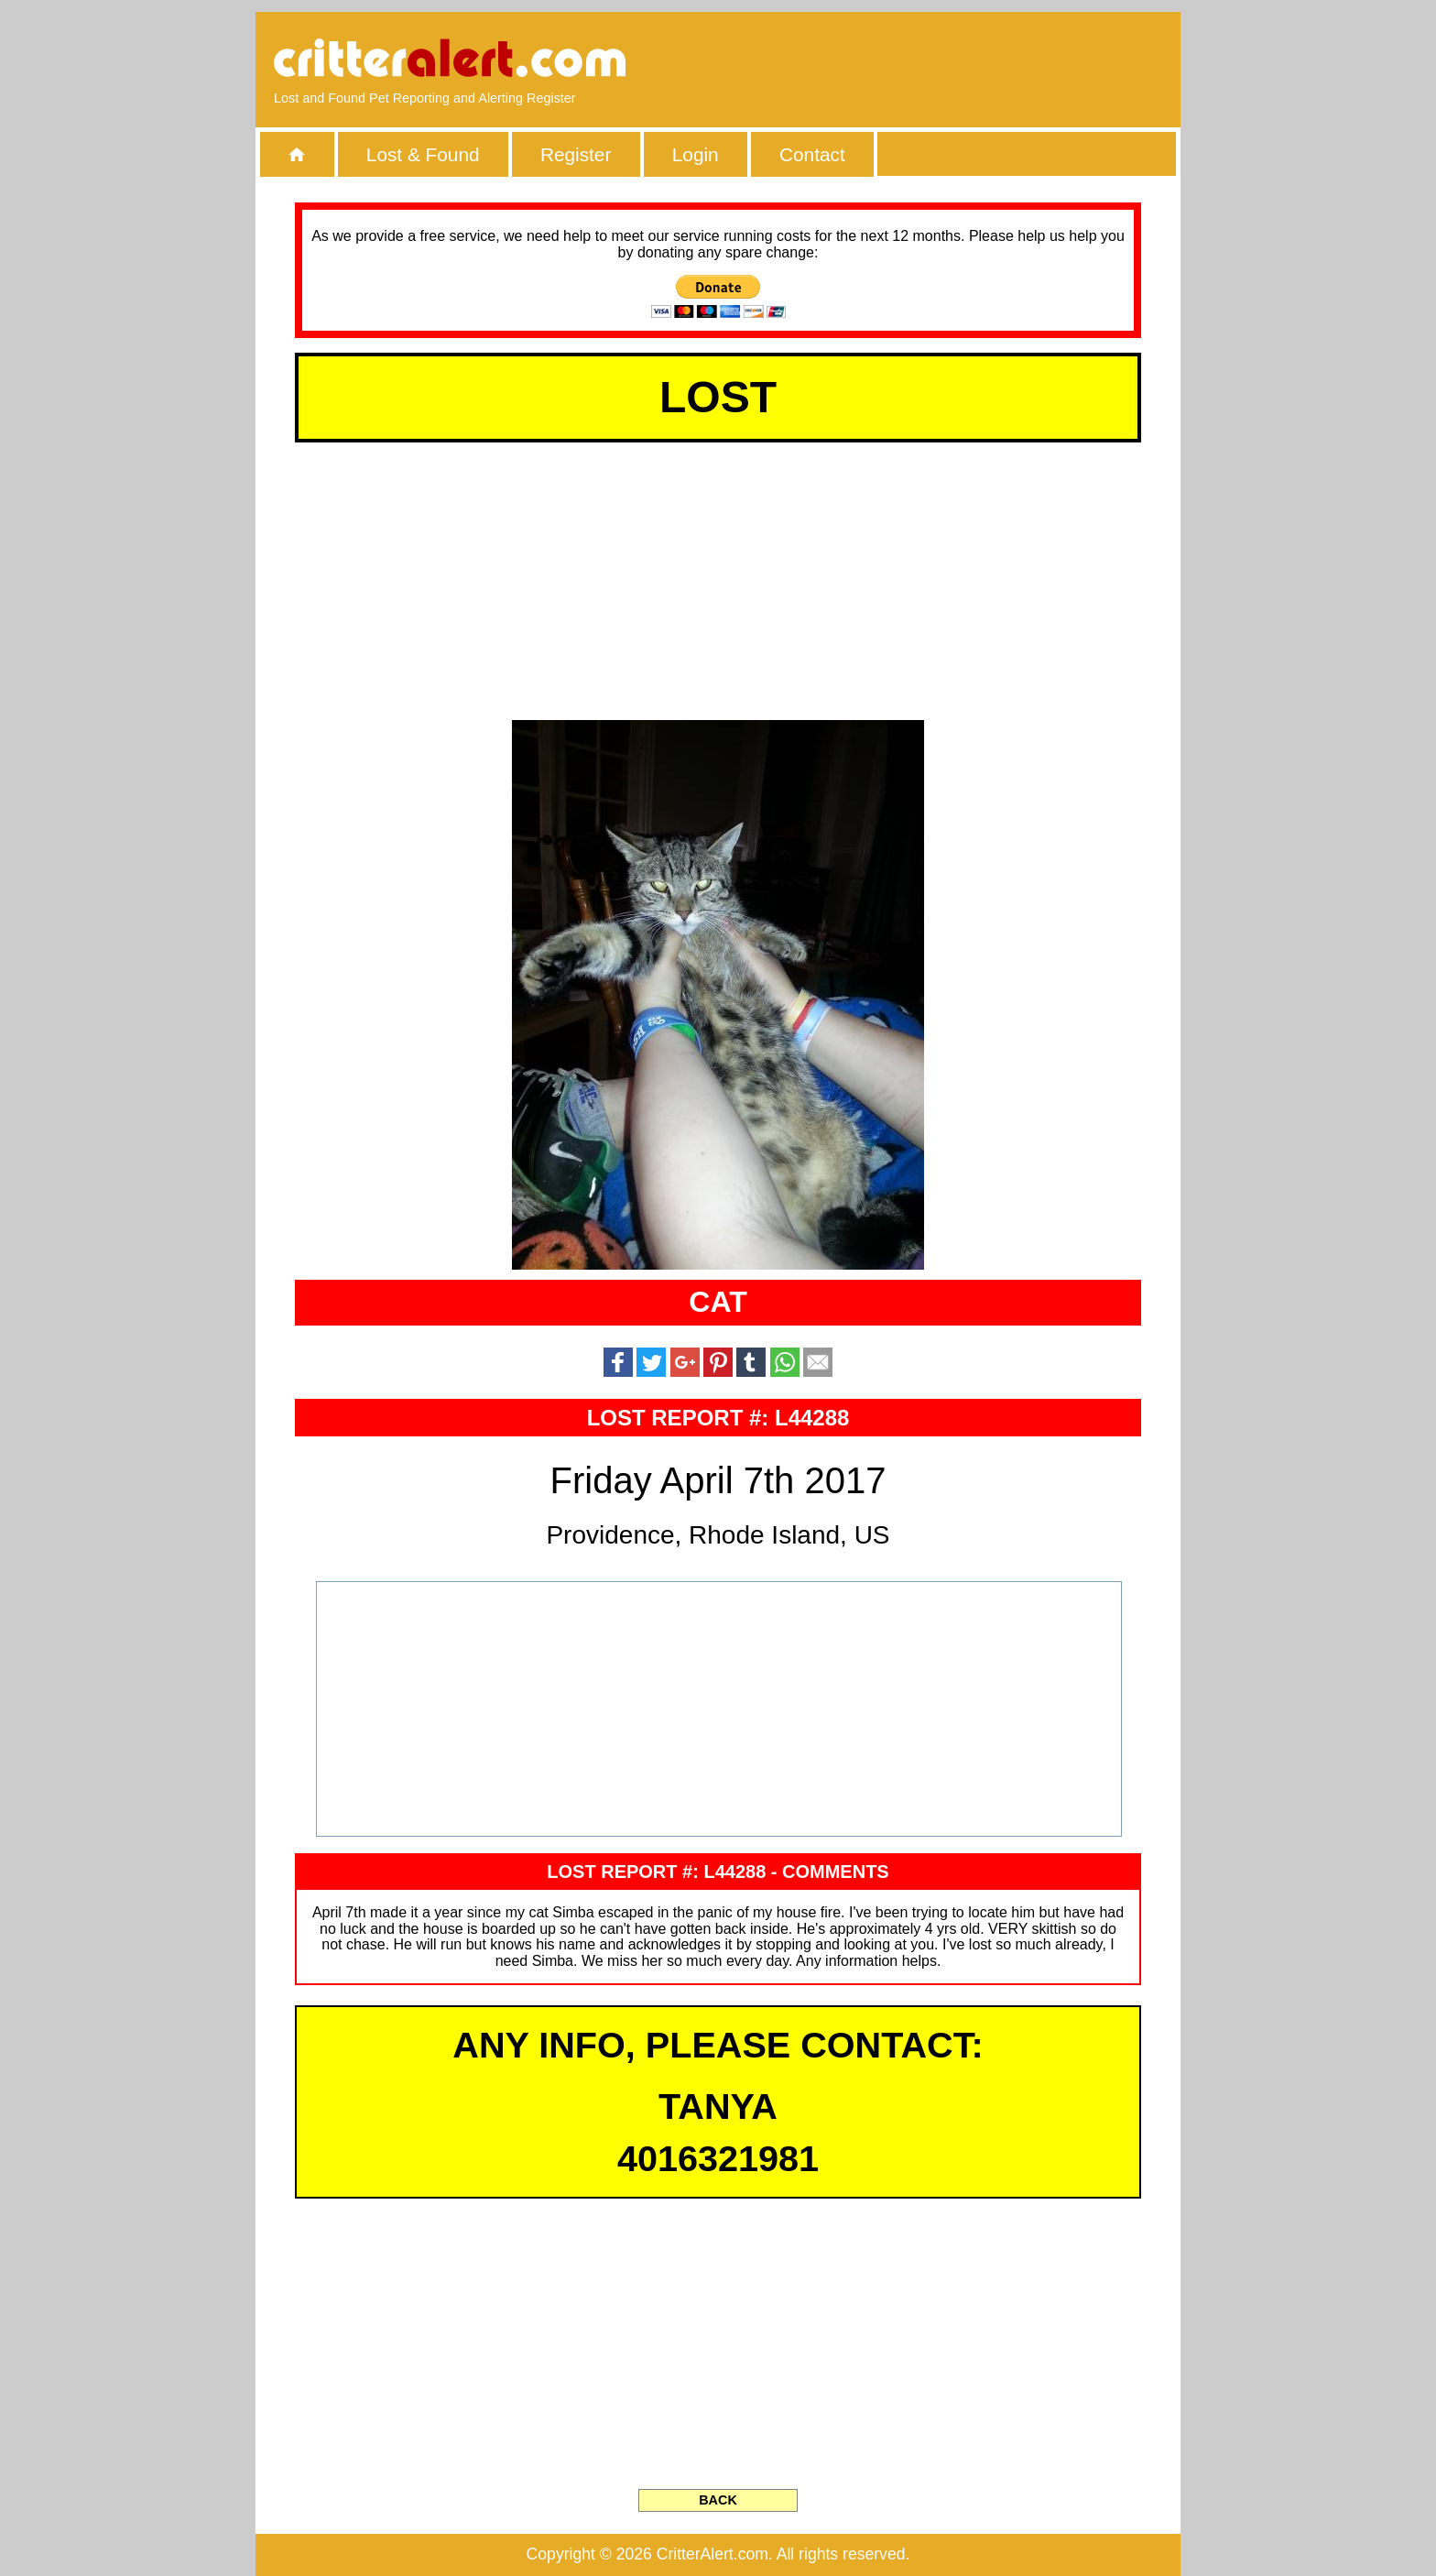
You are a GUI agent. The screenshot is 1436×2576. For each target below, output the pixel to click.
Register (575, 154)
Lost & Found (423, 154)
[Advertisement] (951, 59)
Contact (812, 154)
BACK (718, 2500)
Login (695, 154)
